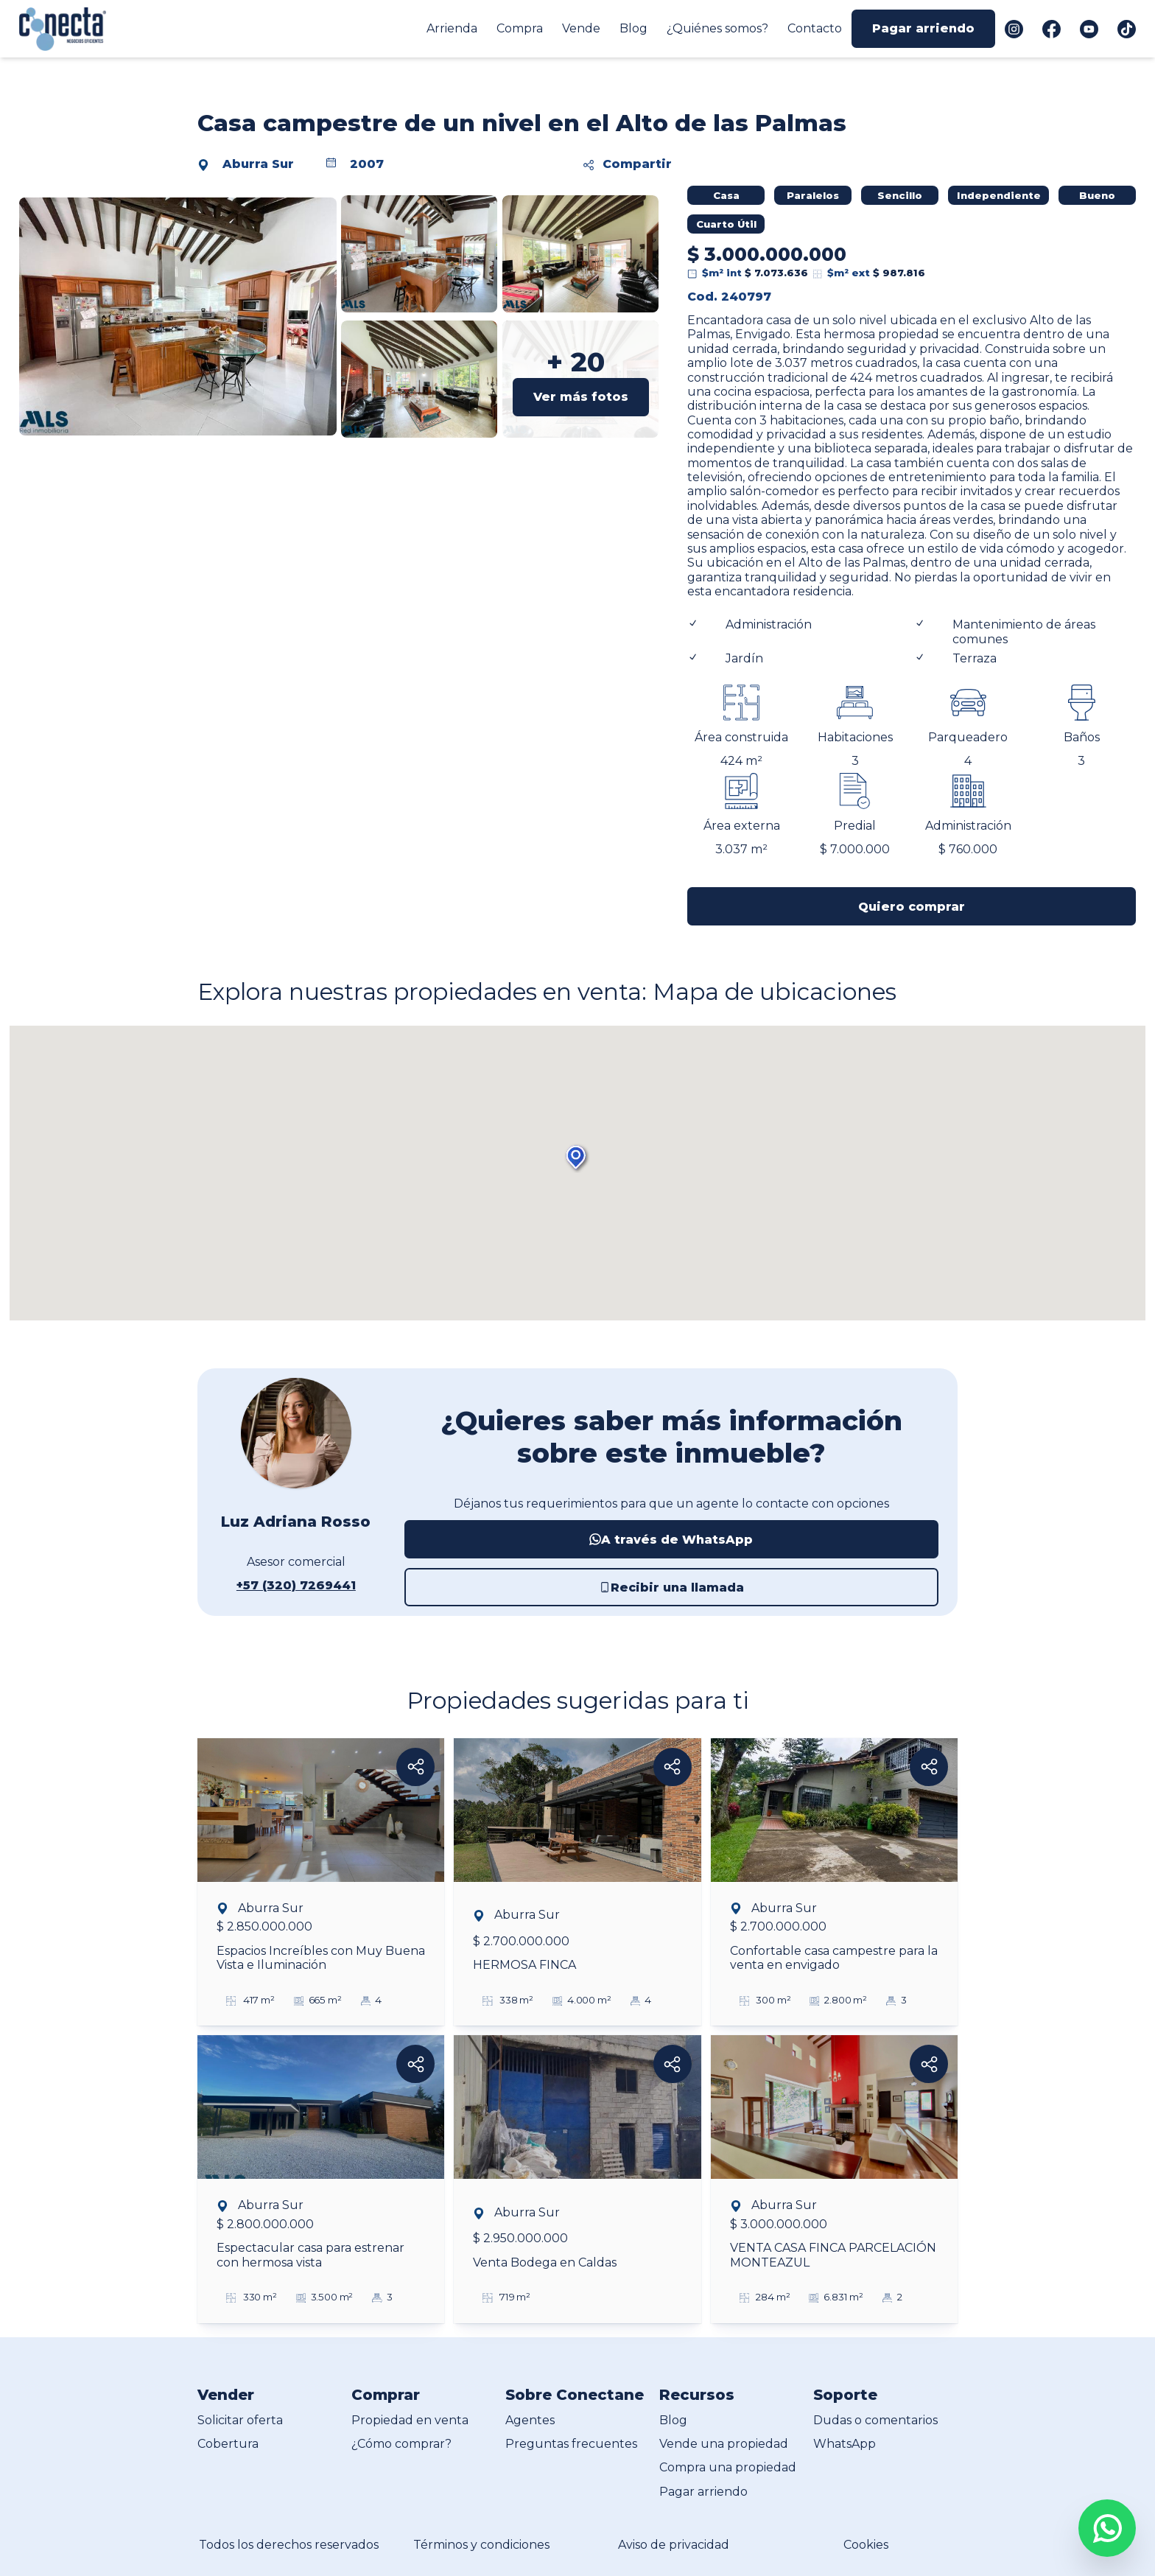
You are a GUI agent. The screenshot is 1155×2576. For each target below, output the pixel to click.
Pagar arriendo (923, 28)
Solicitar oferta (240, 2420)
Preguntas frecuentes (571, 2444)
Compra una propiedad (727, 2467)
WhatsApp (844, 2444)
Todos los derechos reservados (289, 2545)
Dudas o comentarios (875, 2420)
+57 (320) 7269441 (296, 1585)
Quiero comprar (911, 907)
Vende (581, 28)
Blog (633, 28)
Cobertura (228, 2444)
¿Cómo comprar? (401, 2444)
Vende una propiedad (723, 2444)
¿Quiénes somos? (717, 28)
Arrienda (451, 28)
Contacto (814, 28)
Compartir (628, 164)
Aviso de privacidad (673, 2545)
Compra (519, 28)
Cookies (865, 2545)
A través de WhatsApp (671, 1540)
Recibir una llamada (671, 1588)
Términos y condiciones (481, 2545)
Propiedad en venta (409, 2420)
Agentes (530, 2420)
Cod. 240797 (729, 297)
